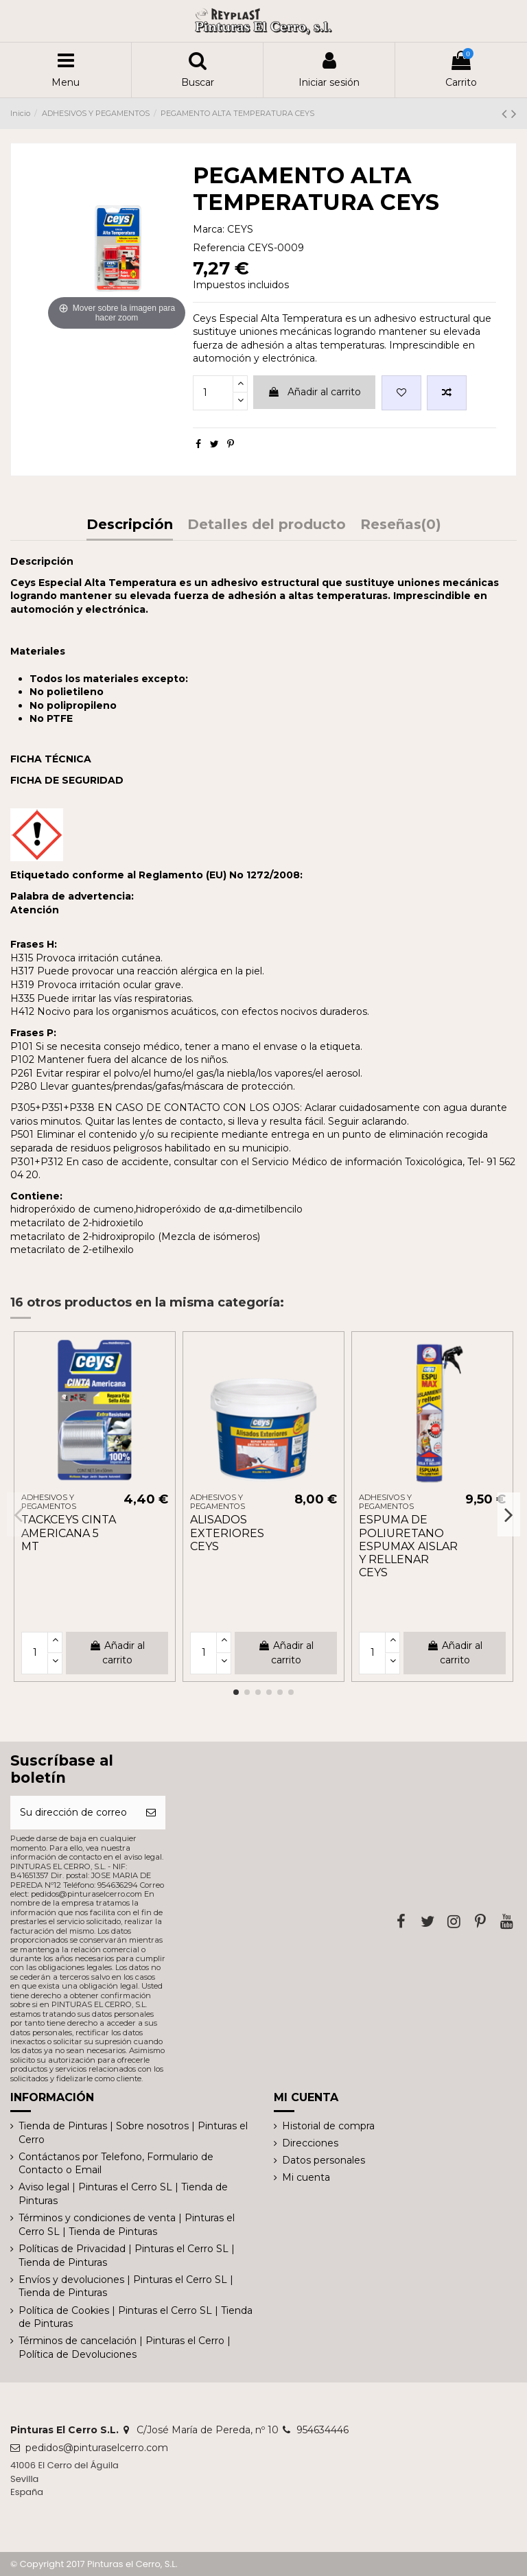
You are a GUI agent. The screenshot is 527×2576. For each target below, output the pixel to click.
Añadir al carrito (314, 392)
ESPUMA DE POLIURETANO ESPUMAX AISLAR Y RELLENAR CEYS (408, 1546)
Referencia (219, 248)
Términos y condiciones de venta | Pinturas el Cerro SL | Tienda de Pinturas (127, 2225)
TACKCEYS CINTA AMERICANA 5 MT (68, 1532)
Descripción (129, 525)
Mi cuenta (306, 2177)
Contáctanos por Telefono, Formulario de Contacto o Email (116, 2164)
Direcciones (310, 2143)
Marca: (208, 229)
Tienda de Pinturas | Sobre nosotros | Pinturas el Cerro (133, 2133)
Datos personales (323, 2160)
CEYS (240, 229)
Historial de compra (328, 2126)
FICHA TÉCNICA (50, 759)
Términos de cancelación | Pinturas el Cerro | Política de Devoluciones (125, 2347)
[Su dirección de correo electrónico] (73, 1812)
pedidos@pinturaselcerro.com (96, 2448)
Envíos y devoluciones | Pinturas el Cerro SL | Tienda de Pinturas (126, 2286)
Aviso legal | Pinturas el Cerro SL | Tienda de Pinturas (123, 2194)
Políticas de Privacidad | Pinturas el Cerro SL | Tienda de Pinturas (127, 2256)
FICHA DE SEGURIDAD (67, 780)
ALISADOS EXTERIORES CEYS (227, 1532)
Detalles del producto (266, 525)
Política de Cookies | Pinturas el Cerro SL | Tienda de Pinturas (136, 2317)
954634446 (322, 2430)
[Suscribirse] (151, 1812)
